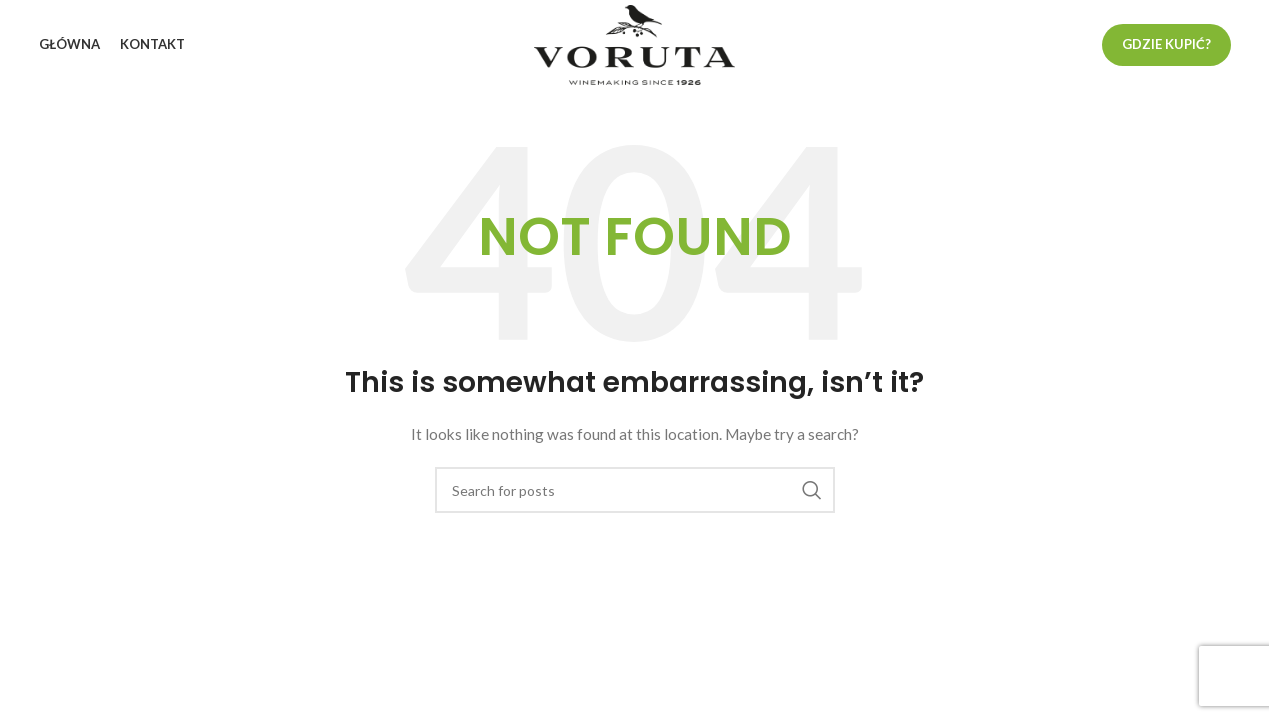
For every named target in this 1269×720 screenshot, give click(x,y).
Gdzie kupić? (1166, 44)
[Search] (635, 490)
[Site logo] (635, 43)
